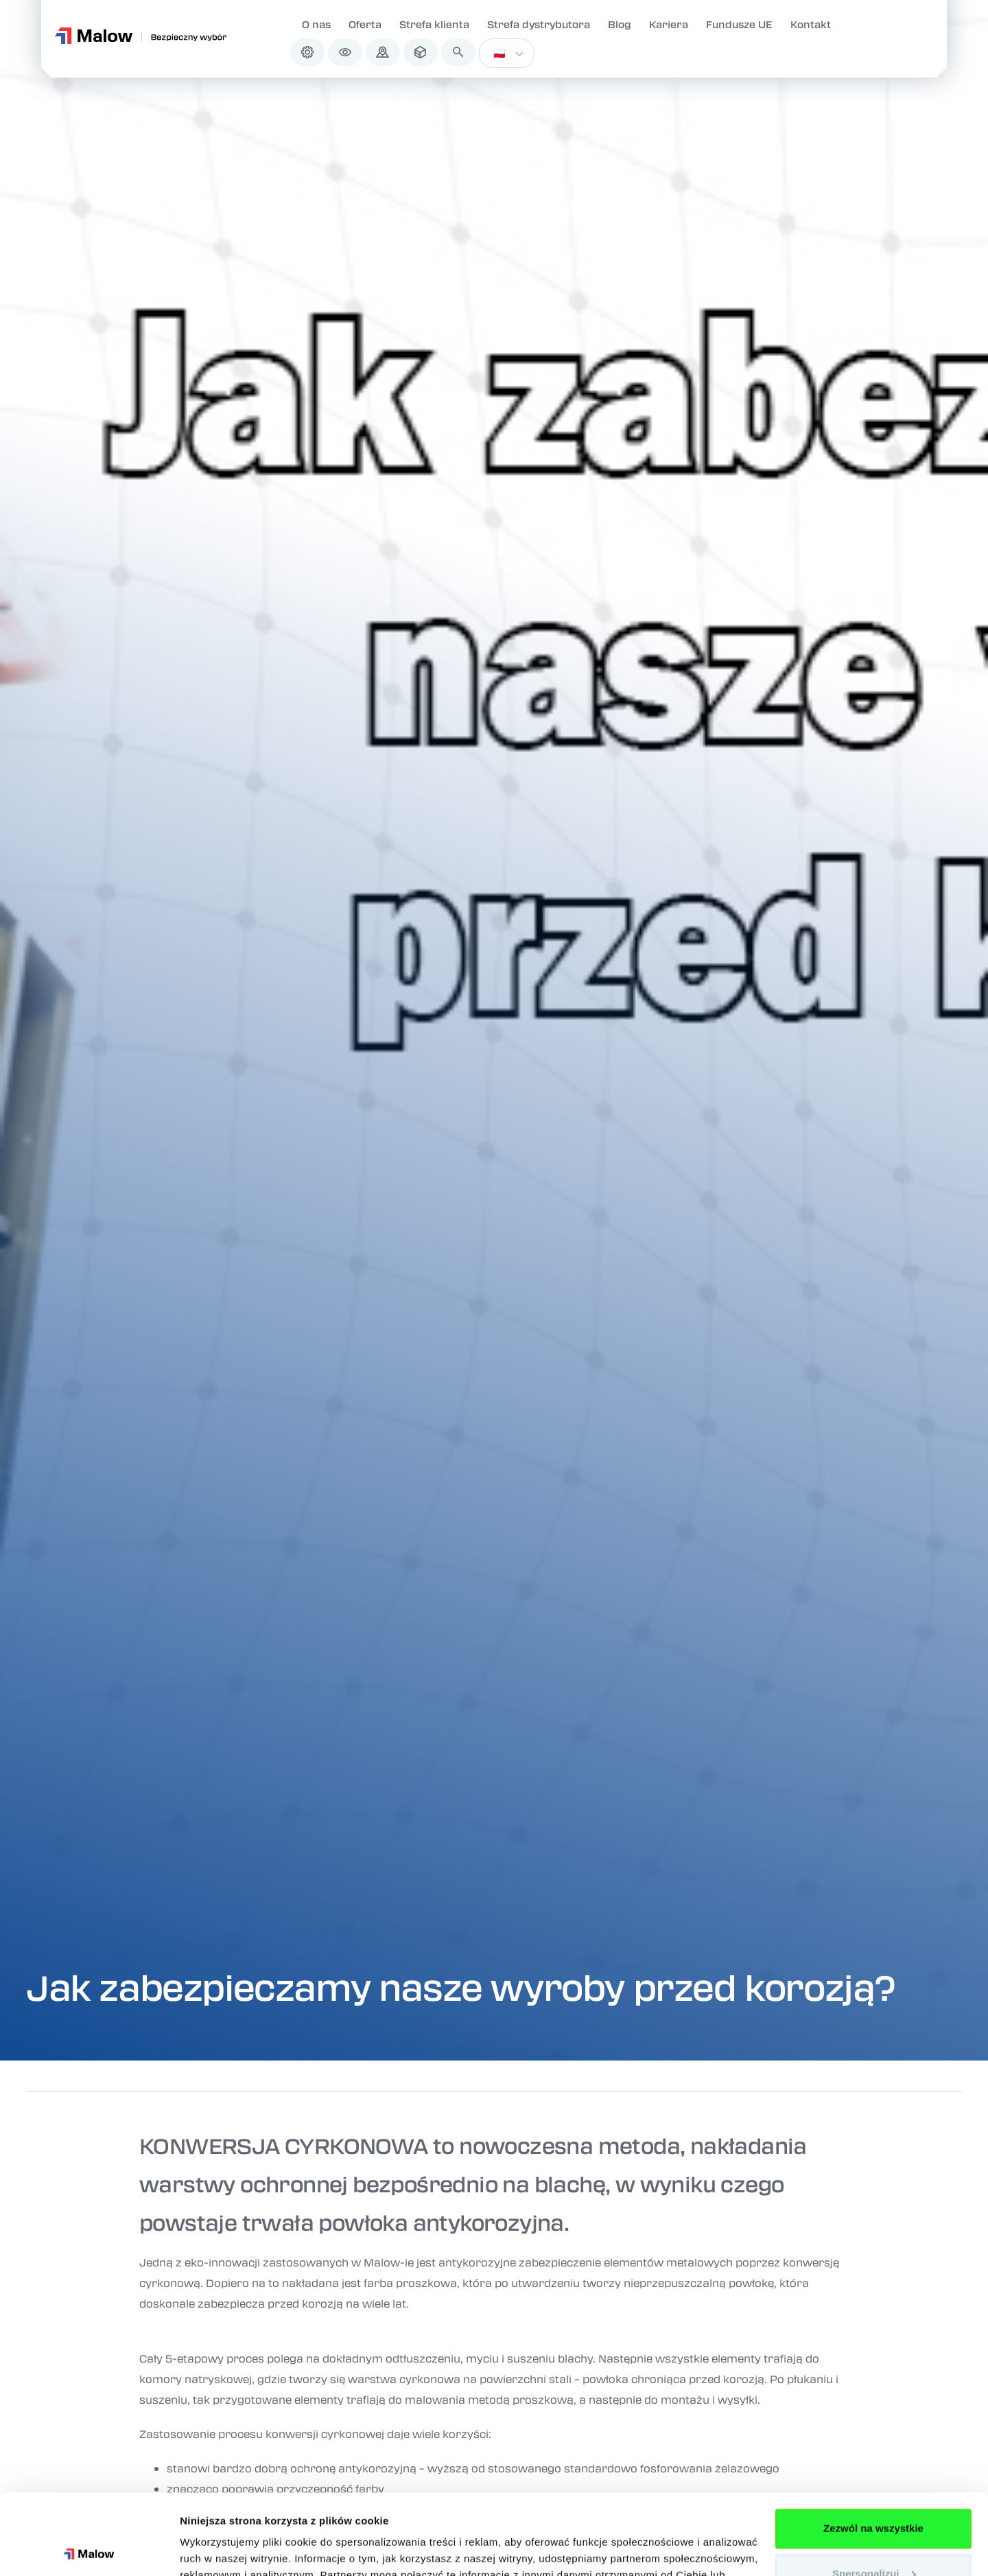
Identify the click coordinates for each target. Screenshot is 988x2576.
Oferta (365, 24)
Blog (619, 24)
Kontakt (810, 24)
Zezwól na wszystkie (873, 2448)
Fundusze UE (739, 24)
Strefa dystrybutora (538, 24)
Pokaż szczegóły (221, 2549)
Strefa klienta (434, 24)
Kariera (668, 24)
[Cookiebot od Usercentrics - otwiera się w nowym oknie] (89, 2549)
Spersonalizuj (874, 2492)
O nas (316, 24)
